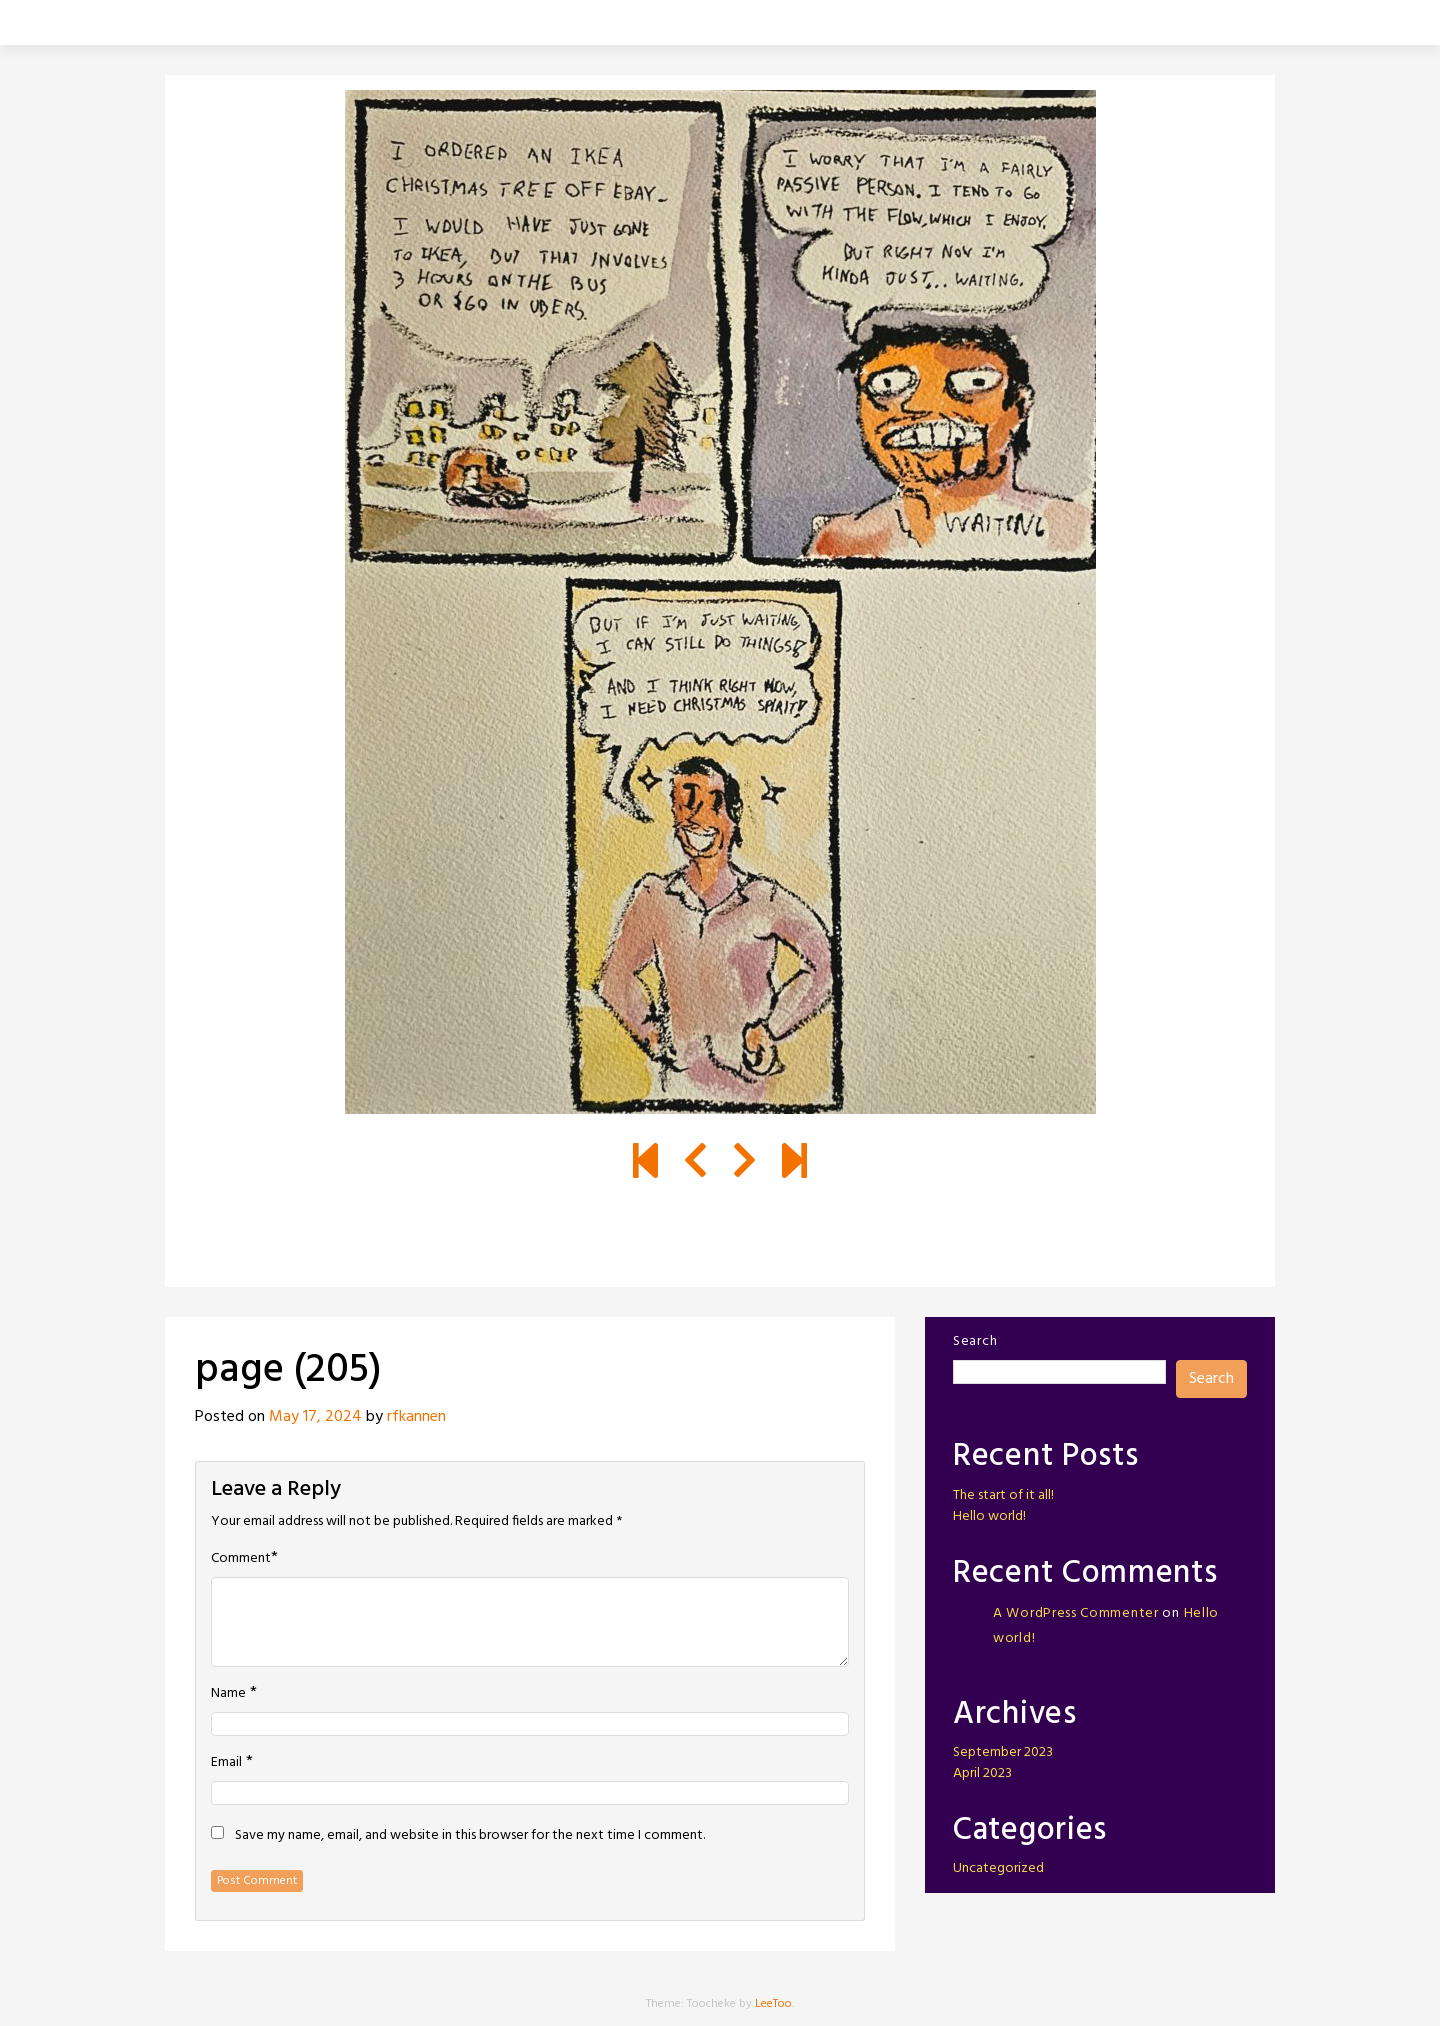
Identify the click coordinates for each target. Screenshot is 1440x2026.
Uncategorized (998, 1868)
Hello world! (989, 1516)
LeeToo (773, 2004)
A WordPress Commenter (1076, 1613)
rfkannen (416, 1417)
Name (228, 1694)
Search (975, 1341)
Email (226, 1763)
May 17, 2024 (315, 1417)
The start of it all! (1003, 1495)
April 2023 (982, 1773)
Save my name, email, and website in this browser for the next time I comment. (470, 1836)
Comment (241, 1559)
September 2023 (1003, 1752)
